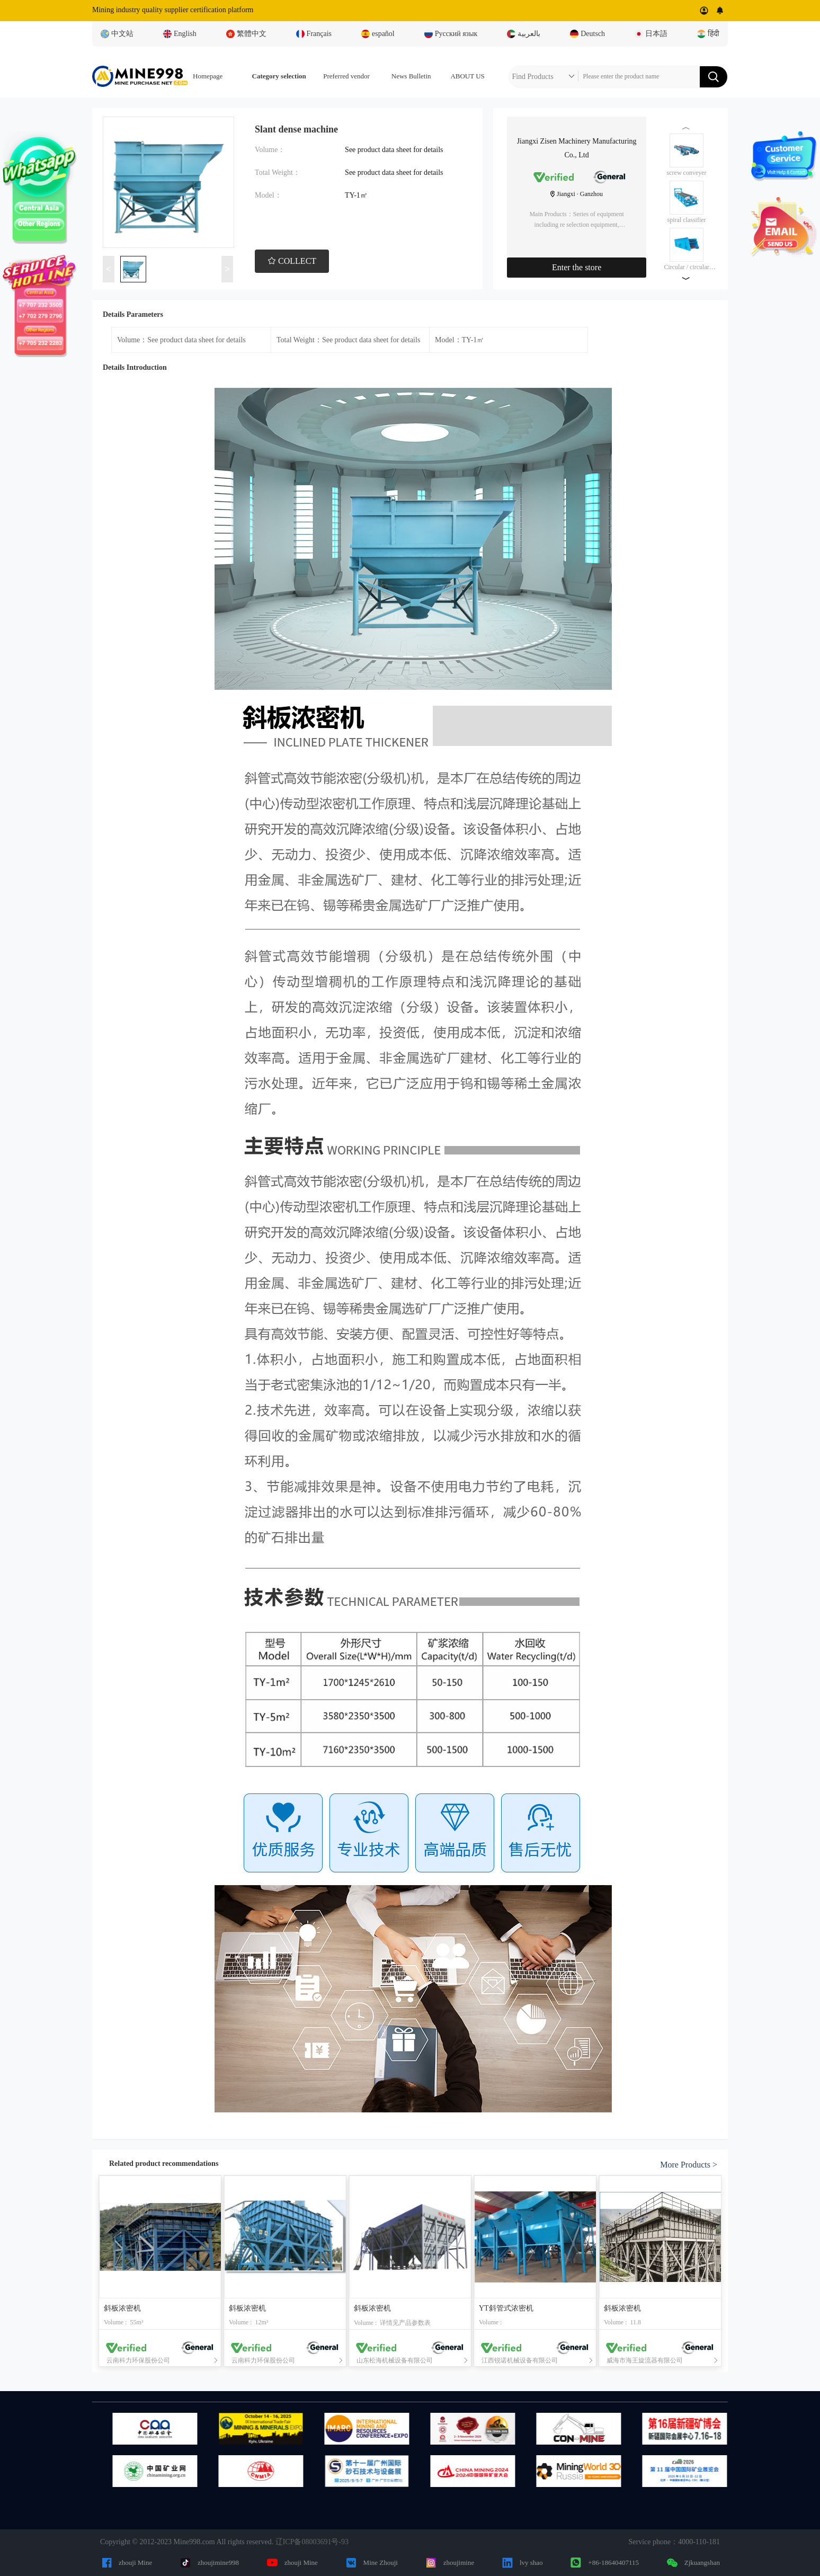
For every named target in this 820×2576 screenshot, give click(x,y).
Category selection (279, 76)
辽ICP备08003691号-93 (312, 2542)
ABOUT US (467, 76)
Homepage (207, 76)
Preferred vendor (346, 76)
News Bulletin (411, 76)
